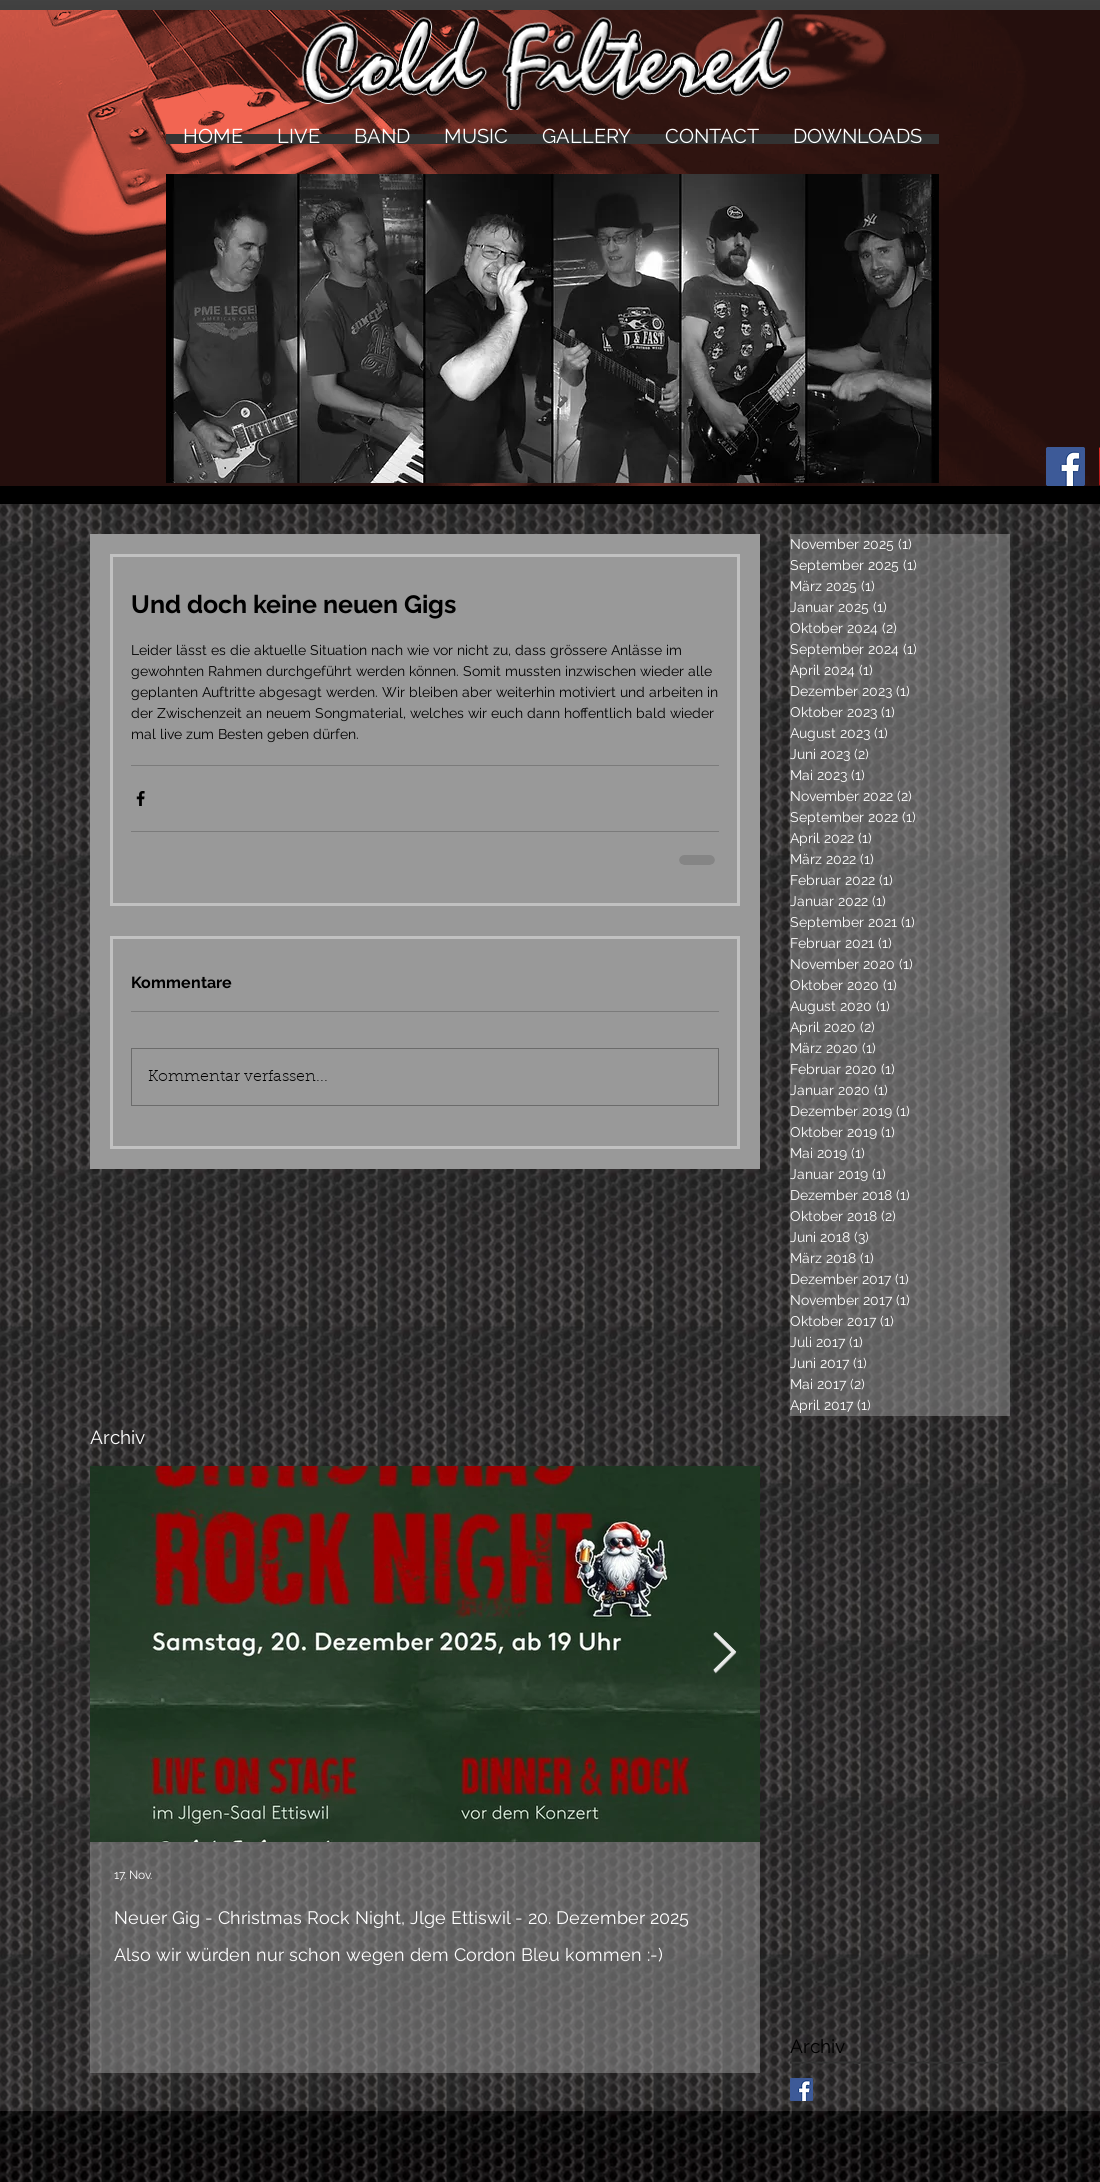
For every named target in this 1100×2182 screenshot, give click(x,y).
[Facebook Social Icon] (1065, 466)
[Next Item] (724, 1654)
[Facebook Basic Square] (801, 2089)
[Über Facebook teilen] (140, 798)
